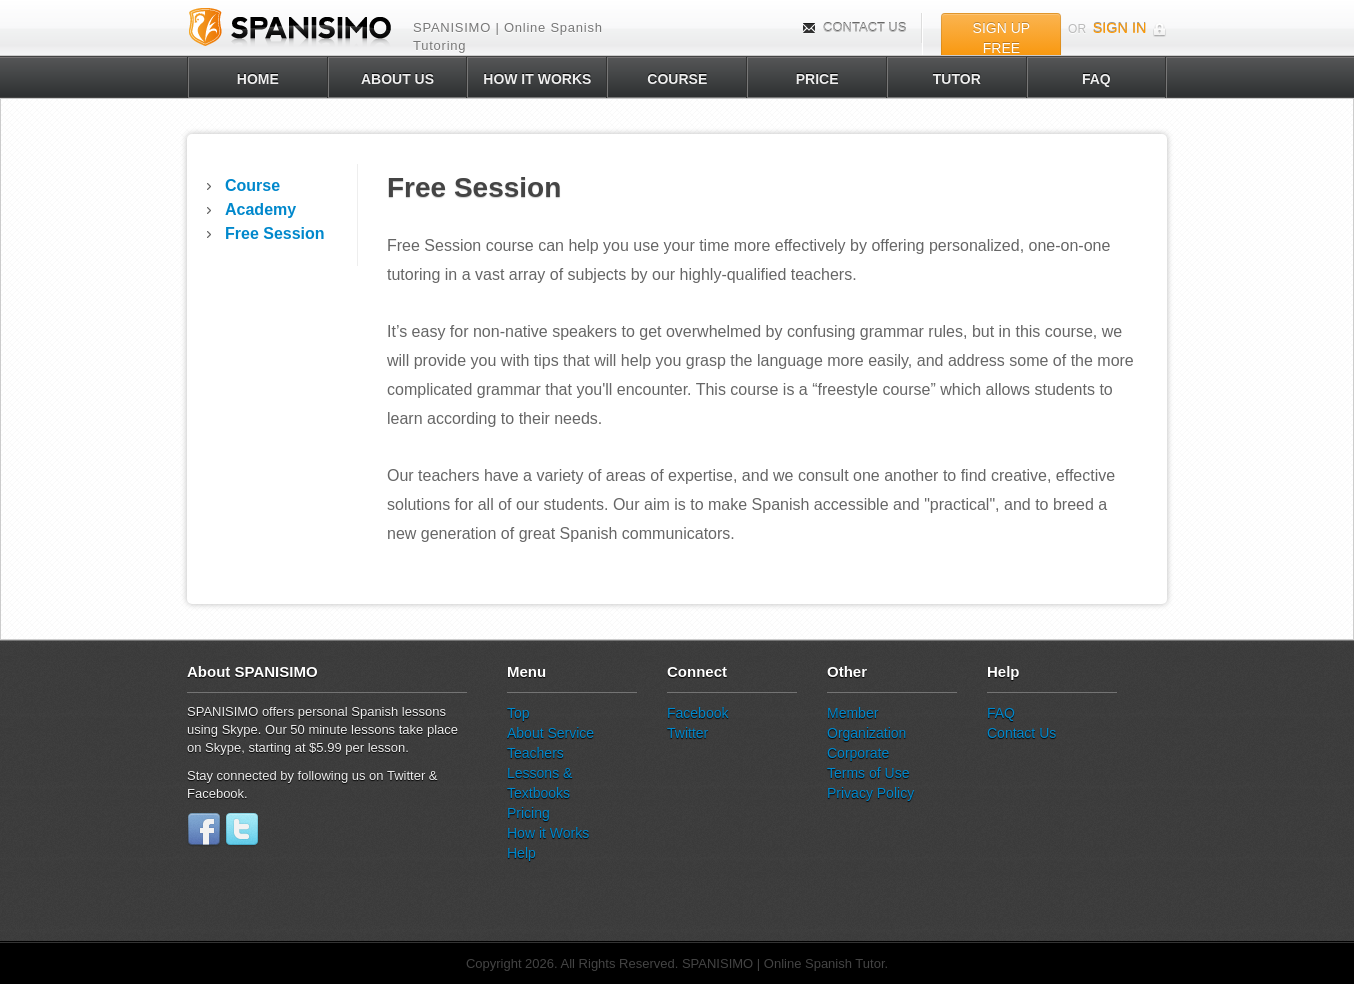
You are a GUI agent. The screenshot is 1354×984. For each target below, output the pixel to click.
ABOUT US (397, 79)
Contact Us (1021, 733)
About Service (550, 733)
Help (521, 853)
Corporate (858, 753)
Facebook (697, 713)
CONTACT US (854, 27)
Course (252, 185)
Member (852, 713)
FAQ (1096, 79)
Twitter (687, 733)
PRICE (817, 79)
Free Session (275, 233)
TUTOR (957, 79)
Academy (260, 209)
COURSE (677, 79)
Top (518, 713)
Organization (866, 733)
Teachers (535, 753)
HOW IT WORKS (537, 79)
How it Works (548, 833)
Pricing (528, 813)
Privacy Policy (870, 793)
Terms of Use (868, 773)
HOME (258, 79)
